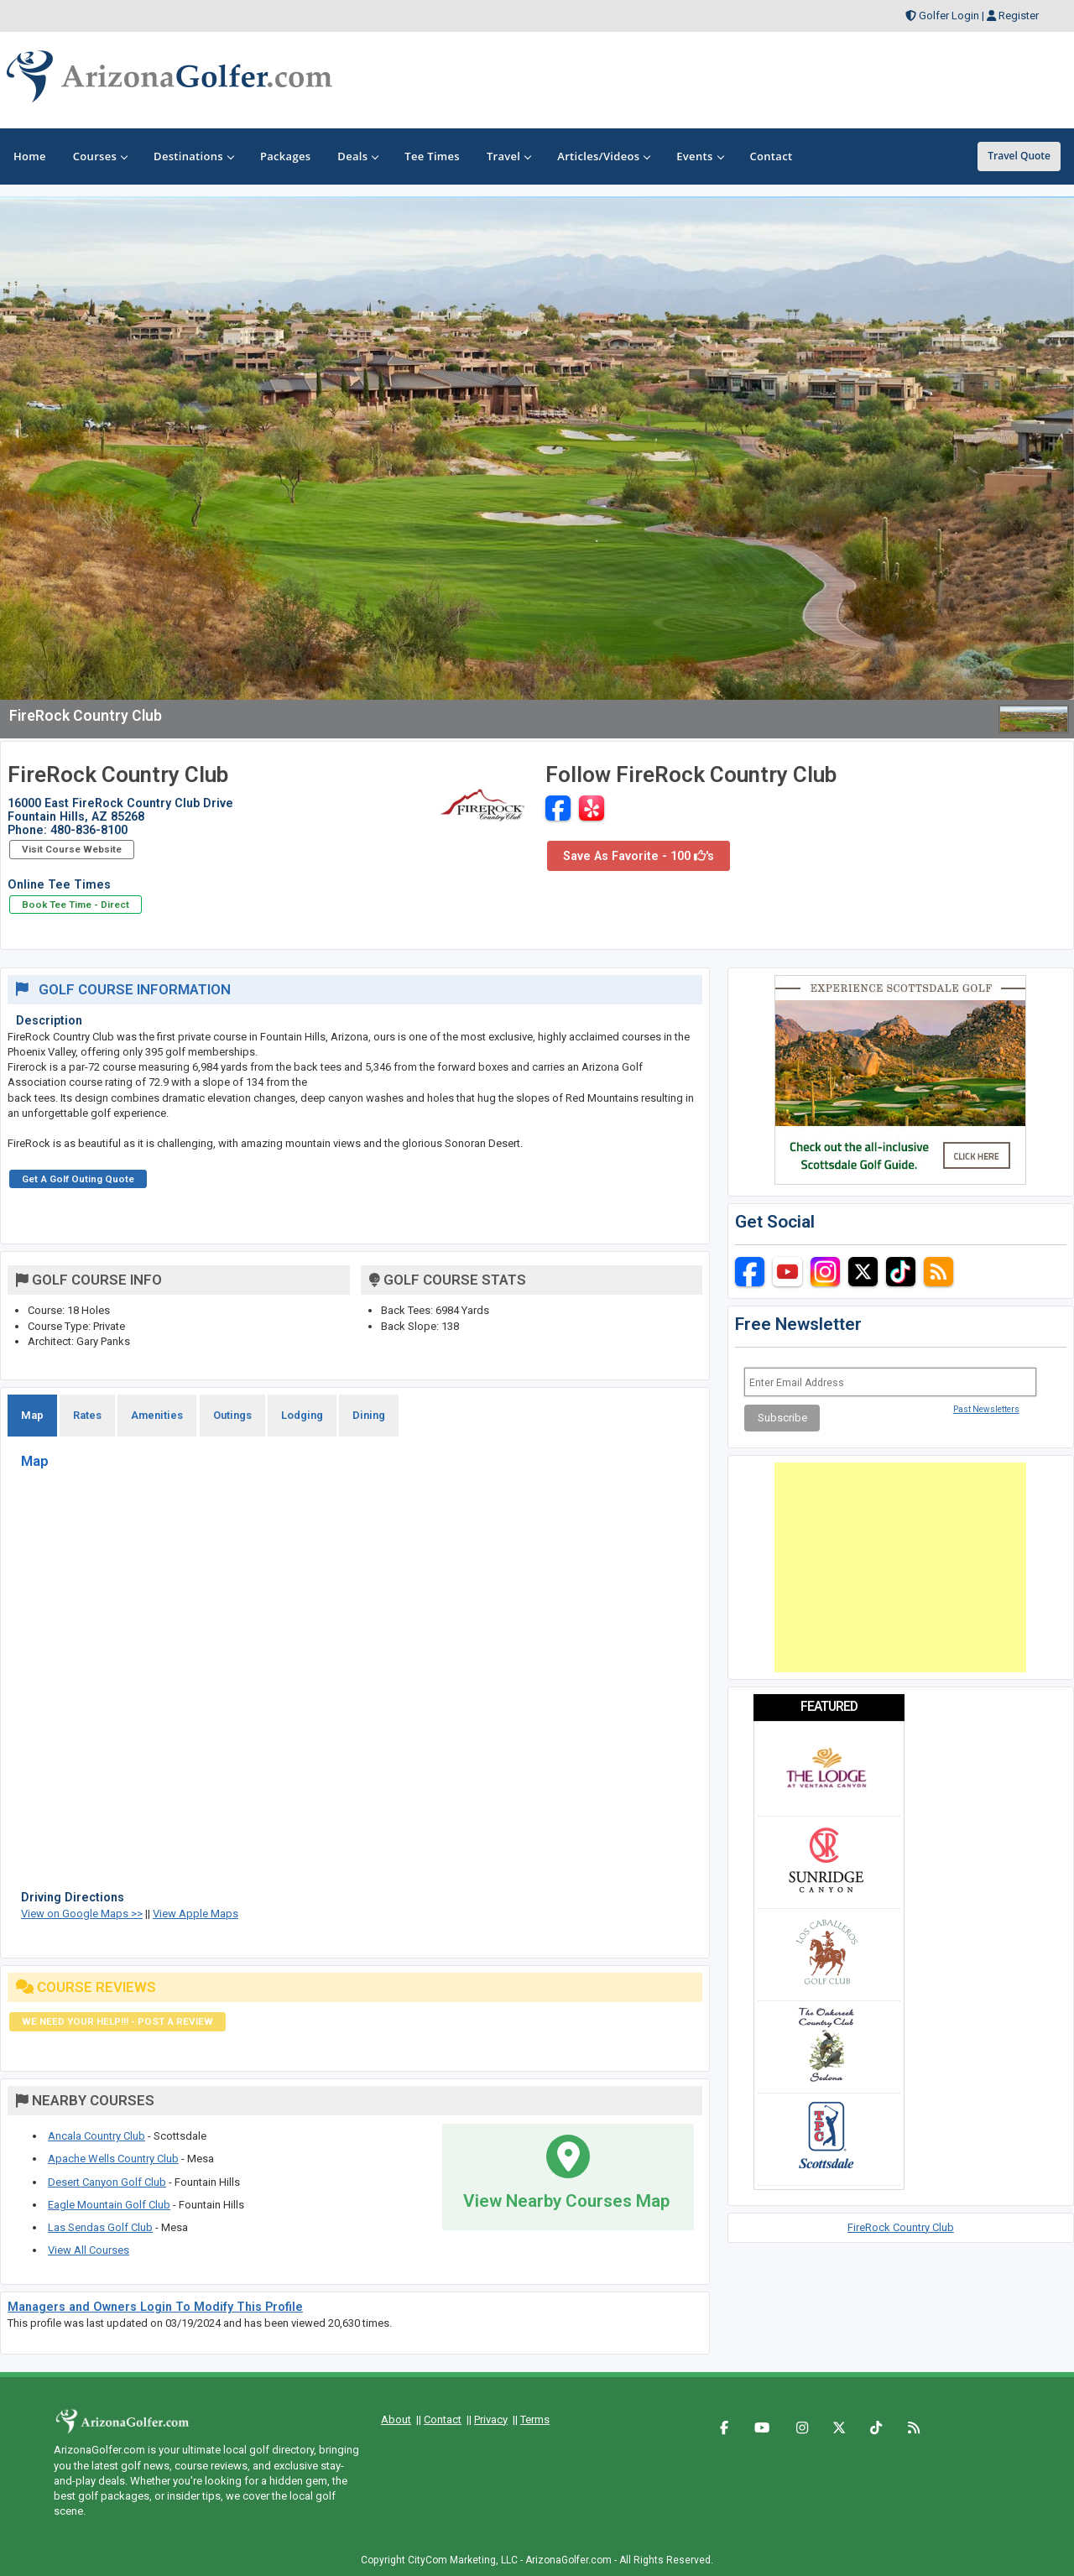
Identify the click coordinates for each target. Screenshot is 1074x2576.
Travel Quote (1019, 156)
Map (32, 1415)
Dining (368, 1415)
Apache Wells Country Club (113, 2158)
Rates (87, 1415)
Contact (442, 2419)
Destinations (193, 156)
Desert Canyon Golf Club (107, 2182)
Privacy (491, 2419)
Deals (357, 156)
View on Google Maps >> (82, 1913)
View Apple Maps (195, 1913)
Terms (535, 2419)
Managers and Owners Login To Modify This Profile (155, 2306)
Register (1018, 15)
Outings (232, 1415)
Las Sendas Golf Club (100, 2227)
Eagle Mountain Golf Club (109, 2204)
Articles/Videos (603, 156)
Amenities (157, 1415)
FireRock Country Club (900, 2227)
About (396, 2419)
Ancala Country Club (96, 2136)
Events (699, 156)
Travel (508, 156)
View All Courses (88, 2250)
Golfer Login (949, 15)
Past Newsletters (986, 1409)
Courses (100, 156)
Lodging (302, 1415)
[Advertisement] (900, 1567)
